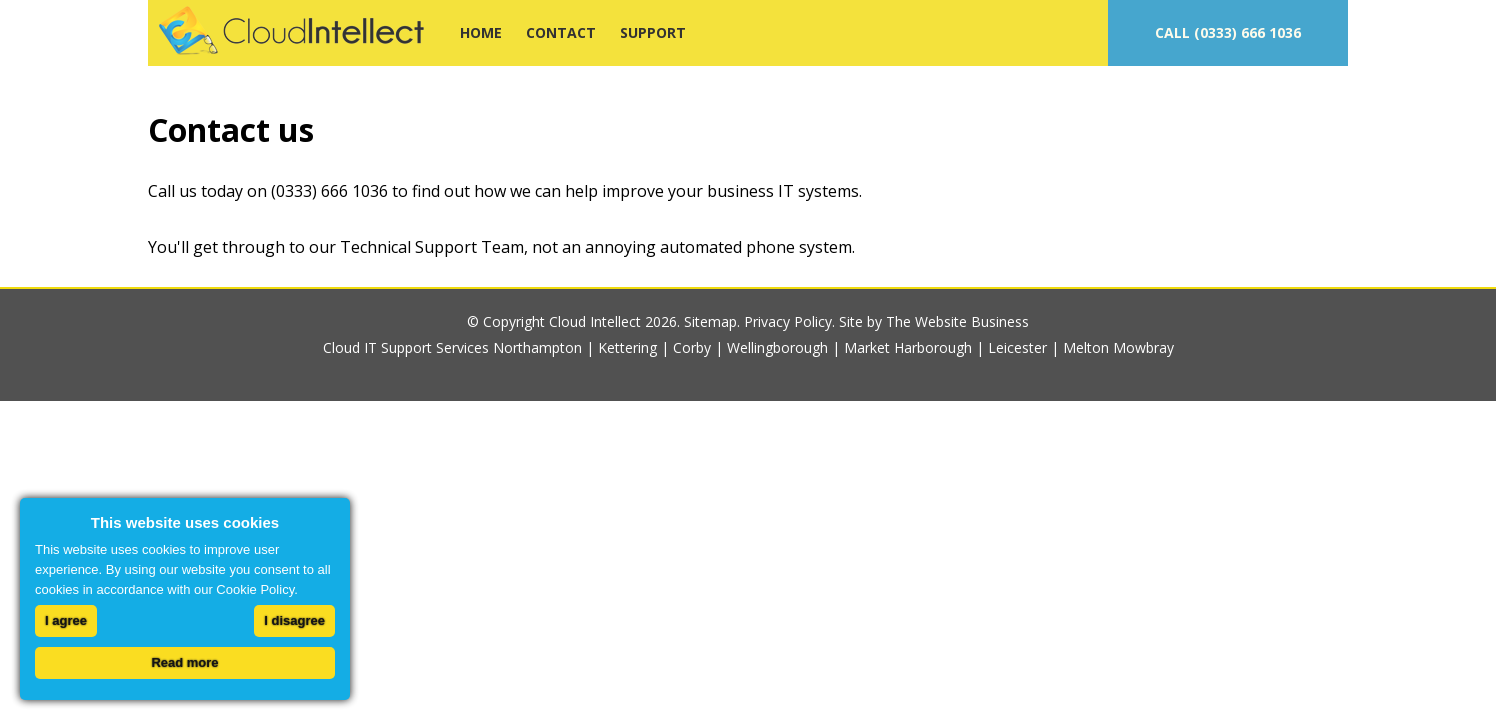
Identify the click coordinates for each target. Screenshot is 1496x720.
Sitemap (710, 321)
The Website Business (957, 321)
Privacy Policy (788, 321)
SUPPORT (653, 32)
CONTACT (561, 32)
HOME (481, 32)
